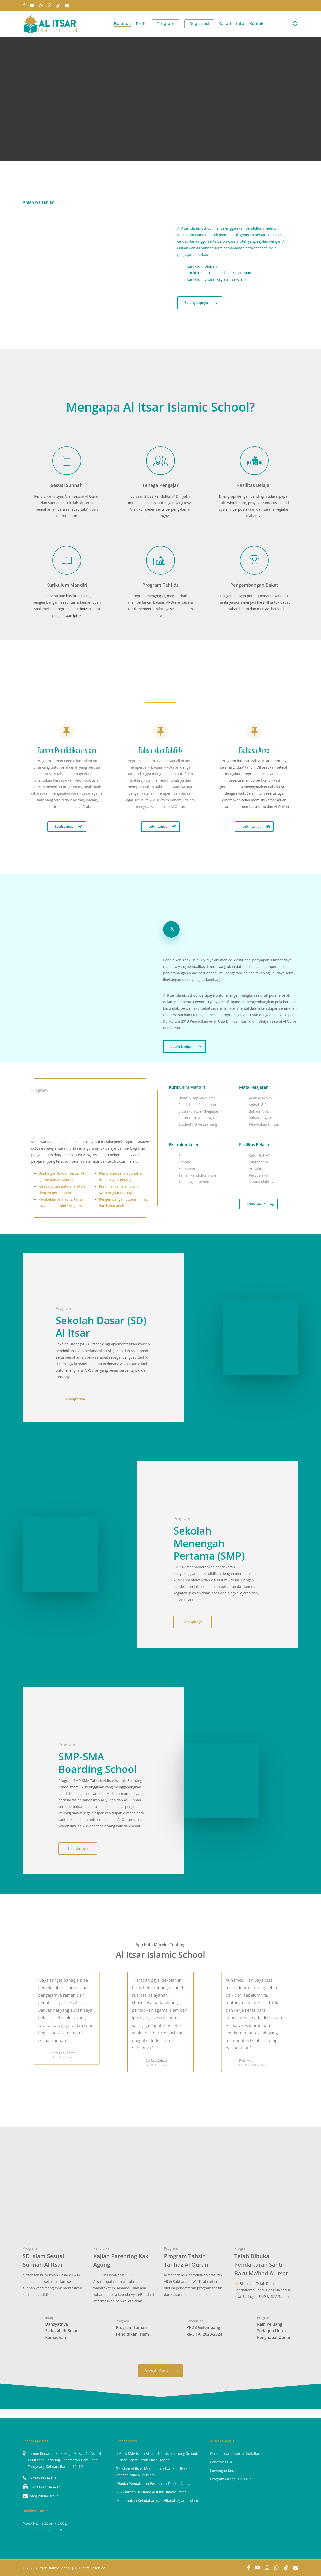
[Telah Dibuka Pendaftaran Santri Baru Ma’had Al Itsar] (265, 2225)
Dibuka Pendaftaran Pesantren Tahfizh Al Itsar (154, 2483)
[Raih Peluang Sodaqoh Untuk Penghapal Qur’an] (265, 2328)
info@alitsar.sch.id (44, 2496)
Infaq (49, 2317)
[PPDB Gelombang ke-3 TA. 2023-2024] (195, 2328)
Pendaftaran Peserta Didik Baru (236, 2453)
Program (30, 2248)
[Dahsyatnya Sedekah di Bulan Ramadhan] (54, 2328)
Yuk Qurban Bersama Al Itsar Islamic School (151, 2492)
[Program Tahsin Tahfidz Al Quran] (195, 2224)
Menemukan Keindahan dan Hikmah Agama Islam (157, 2500)
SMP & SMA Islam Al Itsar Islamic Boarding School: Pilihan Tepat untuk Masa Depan (157, 2456)
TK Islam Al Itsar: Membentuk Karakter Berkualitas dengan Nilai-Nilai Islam (157, 2471)
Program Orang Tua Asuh (231, 2479)
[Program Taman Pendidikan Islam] (124, 2328)
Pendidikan (102, 2248)
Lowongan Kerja (223, 2470)
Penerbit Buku (221, 2462)
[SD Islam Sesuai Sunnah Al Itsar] (54, 2224)
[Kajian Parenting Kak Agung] (124, 2227)
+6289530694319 (42, 2478)
